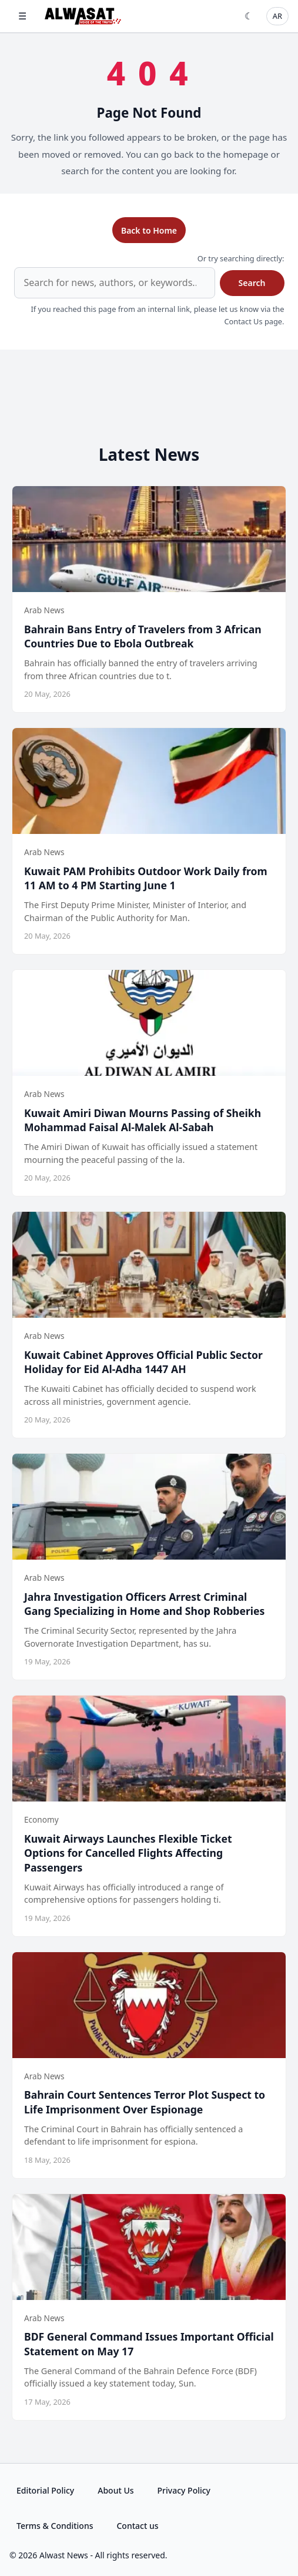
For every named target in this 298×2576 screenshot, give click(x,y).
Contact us (137, 2525)
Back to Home (149, 230)
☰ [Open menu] (22, 15)
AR (277, 16)
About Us (115, 2490)
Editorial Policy (45, 2490)
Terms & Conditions (54, 2525)
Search (252, 282)
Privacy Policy (184, 2490)
